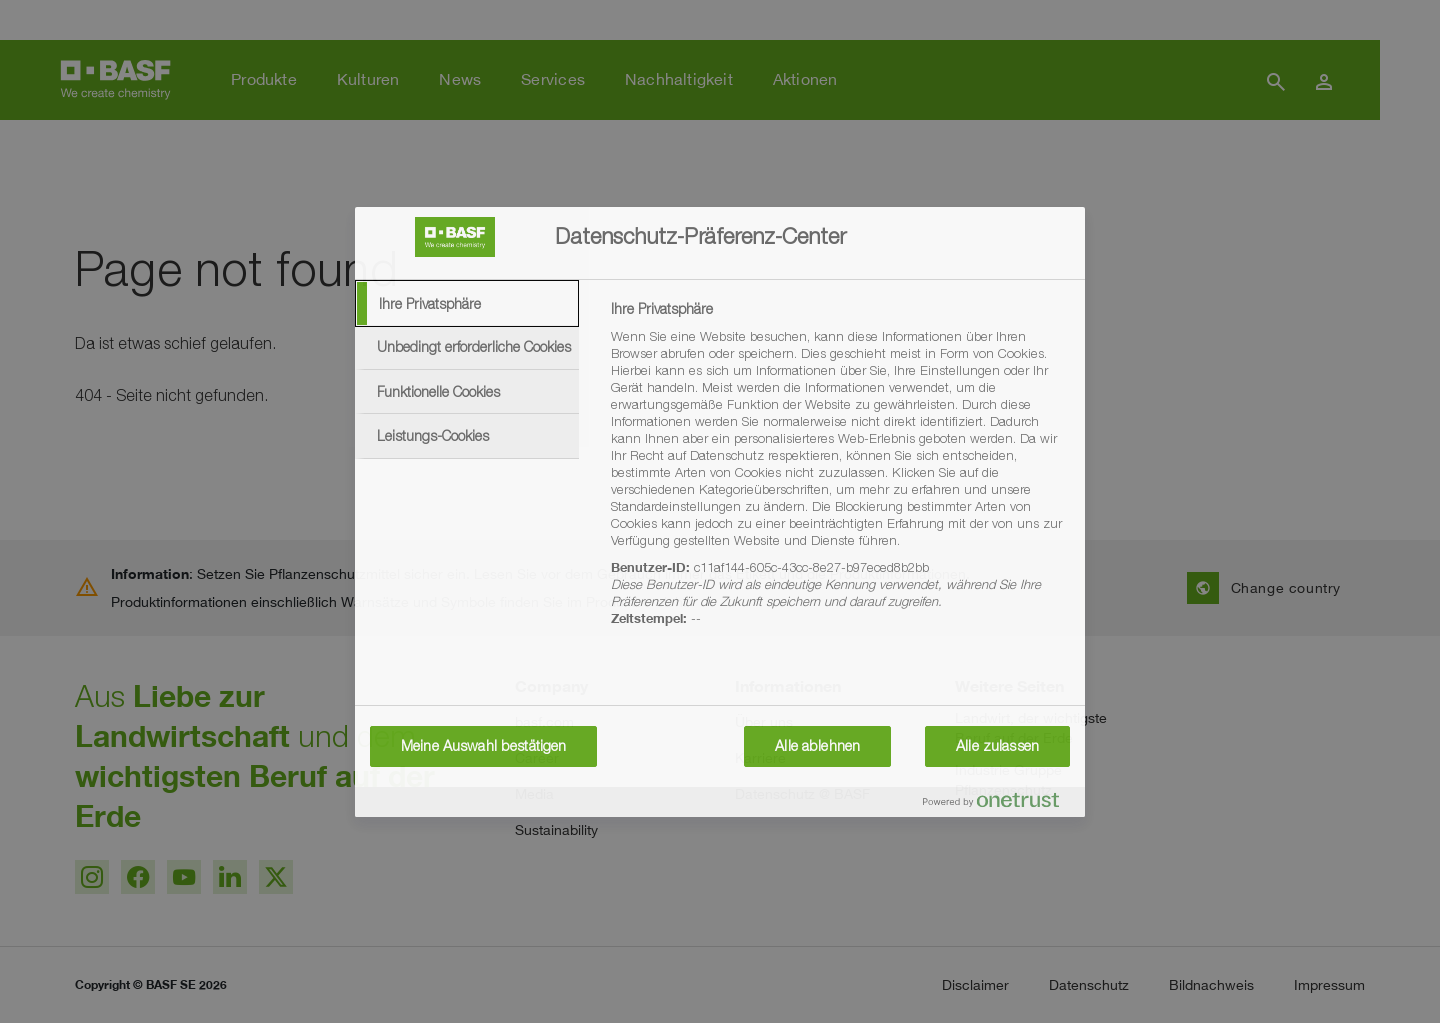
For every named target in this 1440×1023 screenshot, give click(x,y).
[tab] (467, 304)
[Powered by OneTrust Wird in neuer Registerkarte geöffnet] (999, 804)
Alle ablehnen (817, 746)
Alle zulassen (997, 746)
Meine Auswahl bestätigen (483, 746)
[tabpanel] (839, 475)
